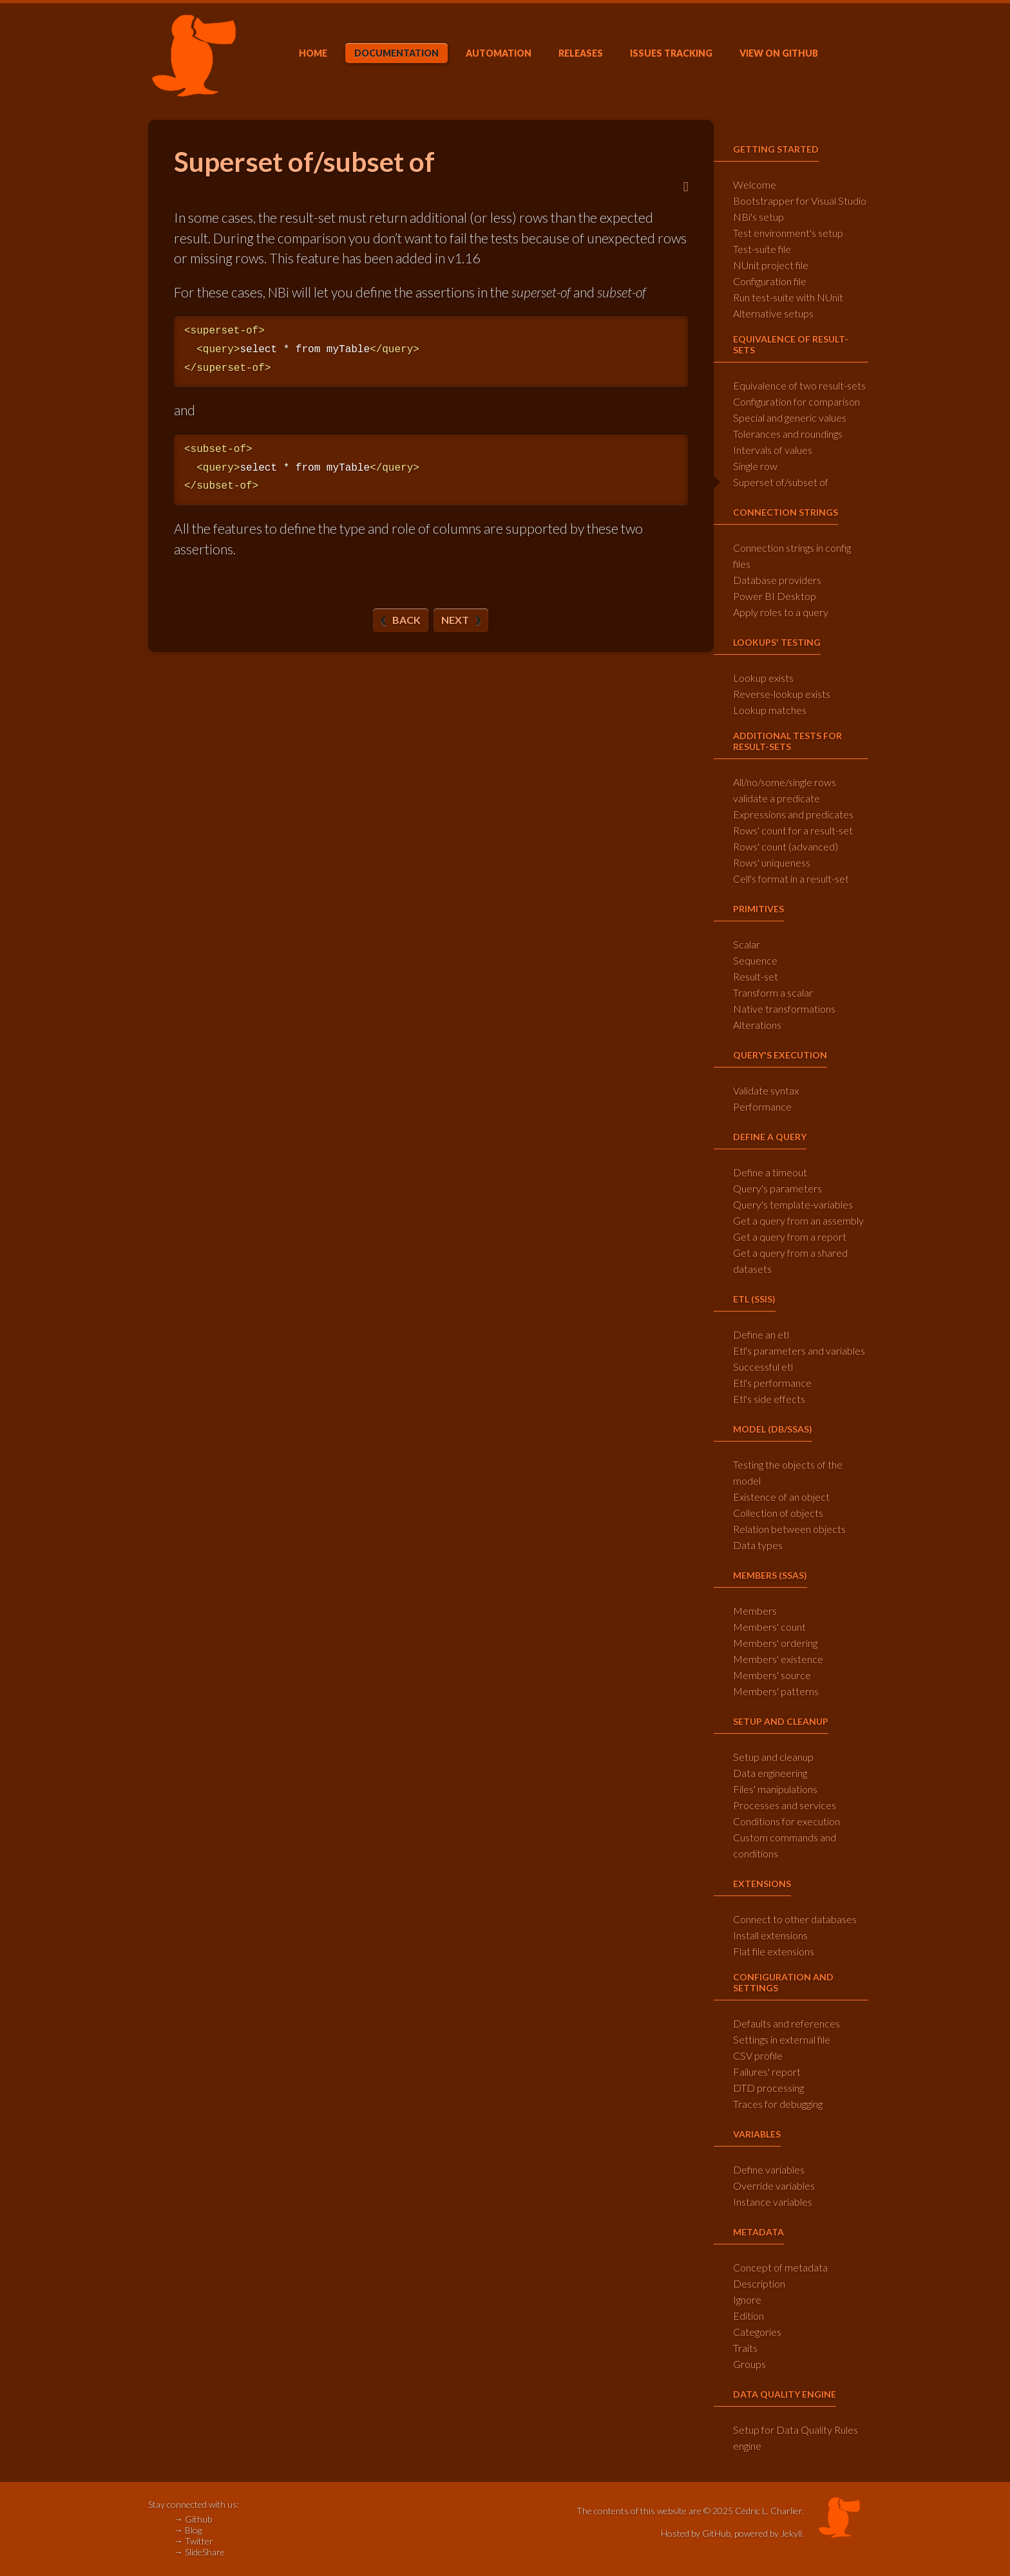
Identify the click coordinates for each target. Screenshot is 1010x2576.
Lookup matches (769, 710)
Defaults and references (786, 2023)
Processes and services (784, 1805)
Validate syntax (766, 1090)
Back (406, 620)
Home (313, 53)
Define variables (769, 2169)
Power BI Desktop (774, 596)
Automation (498, 53)
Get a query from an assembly (798, 1220)
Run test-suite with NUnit (788, 297)
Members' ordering (775, 1643)
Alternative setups (773, 313)
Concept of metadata (780, 2267)
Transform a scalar (773, 992)
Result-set (755, 976)
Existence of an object (781, 1496)
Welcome (754, 184)
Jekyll (791, 2533)
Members (755, 1610)
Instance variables (772, 2201)
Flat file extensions (773, 1951)
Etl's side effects (769, 1399)
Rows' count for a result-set (793, 830)
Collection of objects (778, 1513)
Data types (758, 1545)
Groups (749, 2364)
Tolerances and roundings (788, 434)
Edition (748, 2315)
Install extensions (770, 1935)
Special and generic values (789, 417)
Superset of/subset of (780, 482)
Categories (757, 2332)
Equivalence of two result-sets (799, 385)
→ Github (193, 2519)
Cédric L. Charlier (768, 2510)
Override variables (774, 2185)
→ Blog (188, 2529)
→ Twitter (193, 2540)
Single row (755, 466)
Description (759, 2283)
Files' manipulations (775, 1789)
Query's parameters (777, 1188)
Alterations (757, 1025)
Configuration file (769, 281)
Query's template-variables (793, 1204)
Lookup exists (763, 678)
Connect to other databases (795, 1919)
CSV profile (758, 2055)
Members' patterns (776, 1691)
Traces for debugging (778, 2104)
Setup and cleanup (773, 1757)
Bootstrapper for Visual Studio (799, 200)
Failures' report (767, 2071)
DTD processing (768, 2088)
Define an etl (761, 1334)
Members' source (772, 1675)
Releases (580, 53)
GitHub (778, 53)
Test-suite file (762, 249)
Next (455, 620)
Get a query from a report (789, 1236)
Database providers (777, 580)
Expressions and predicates (793, 814)
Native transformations (784, 1008)
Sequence (755, 960)
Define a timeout (770, 1172)
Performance (762, 1106)
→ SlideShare (199, 2551)
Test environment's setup (788, 233)
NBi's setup (758, 217)
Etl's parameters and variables (799, 1350)
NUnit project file (770, 265)
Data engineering (770, 1773)
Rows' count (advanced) (785, 846)
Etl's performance (772, 1383)
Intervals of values (772, 450)
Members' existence (778, 1659)
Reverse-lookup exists (781, 694)
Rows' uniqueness (771, 862)
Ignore (747, 2299)
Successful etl (763, 1366)
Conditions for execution (786, 1821)
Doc (396, 53)
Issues (671, 53)
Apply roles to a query (780, 612)
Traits (745, 2348)
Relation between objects (789, 1529)
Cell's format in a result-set (791, 878)
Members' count (769, 1627)
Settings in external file (781, 2039)
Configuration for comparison (796, 401)
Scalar (746, 944)
